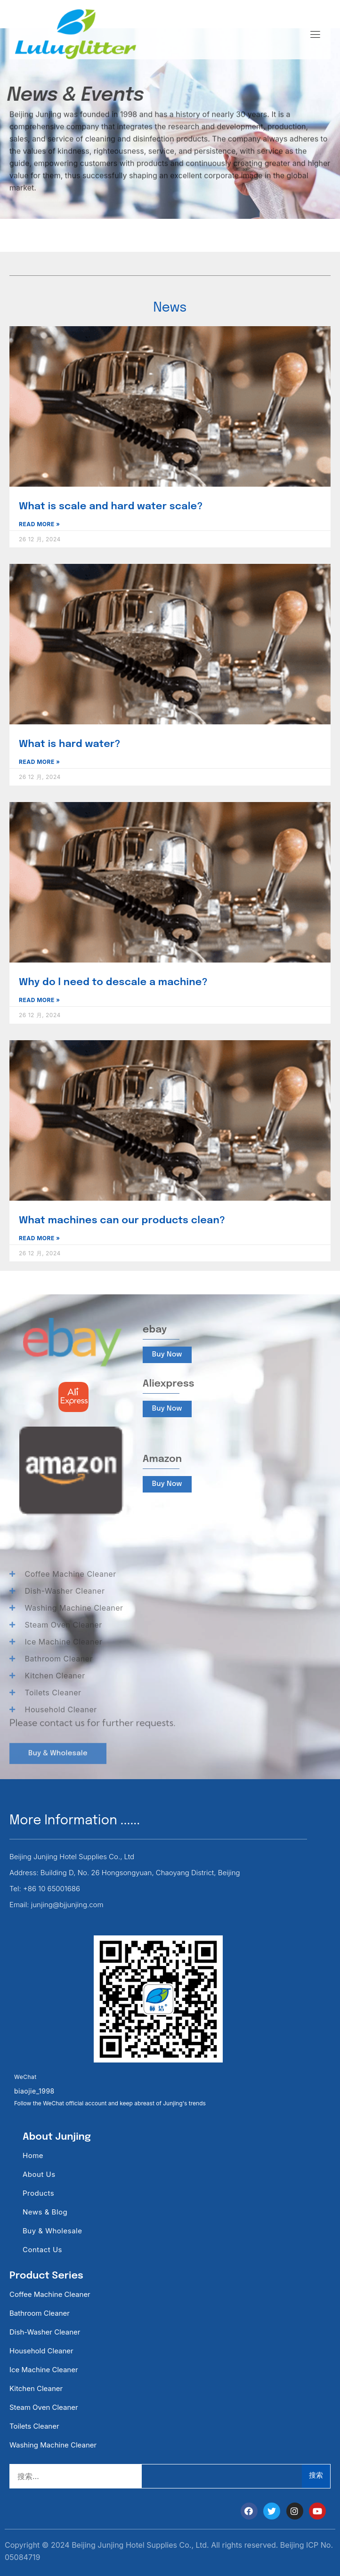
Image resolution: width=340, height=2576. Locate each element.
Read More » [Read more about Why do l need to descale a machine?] (39, 999)
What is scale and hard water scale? (111, 506)
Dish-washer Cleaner (44, 2331)
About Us (39, 2174)
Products (38, 2193)
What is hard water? (70, 744)
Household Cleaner (41, 2350)
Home (33, 2155)
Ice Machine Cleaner (43, 2369)
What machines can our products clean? (122, 1220)
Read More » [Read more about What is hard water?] (39, 761)
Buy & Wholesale (52, 2230)
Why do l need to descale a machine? (113, 982)
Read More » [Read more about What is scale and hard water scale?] (39, 524)
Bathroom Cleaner (39, 2313)
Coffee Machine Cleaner (49, 2294)
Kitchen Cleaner (36, 2388)
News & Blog (45, 2211)
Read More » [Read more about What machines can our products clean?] (39, 1238)
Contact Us (42, 2249)
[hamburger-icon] (315, 34)
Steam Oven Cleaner (43, 2407)
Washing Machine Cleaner (53, 2444)
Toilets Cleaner (34, 2426)
